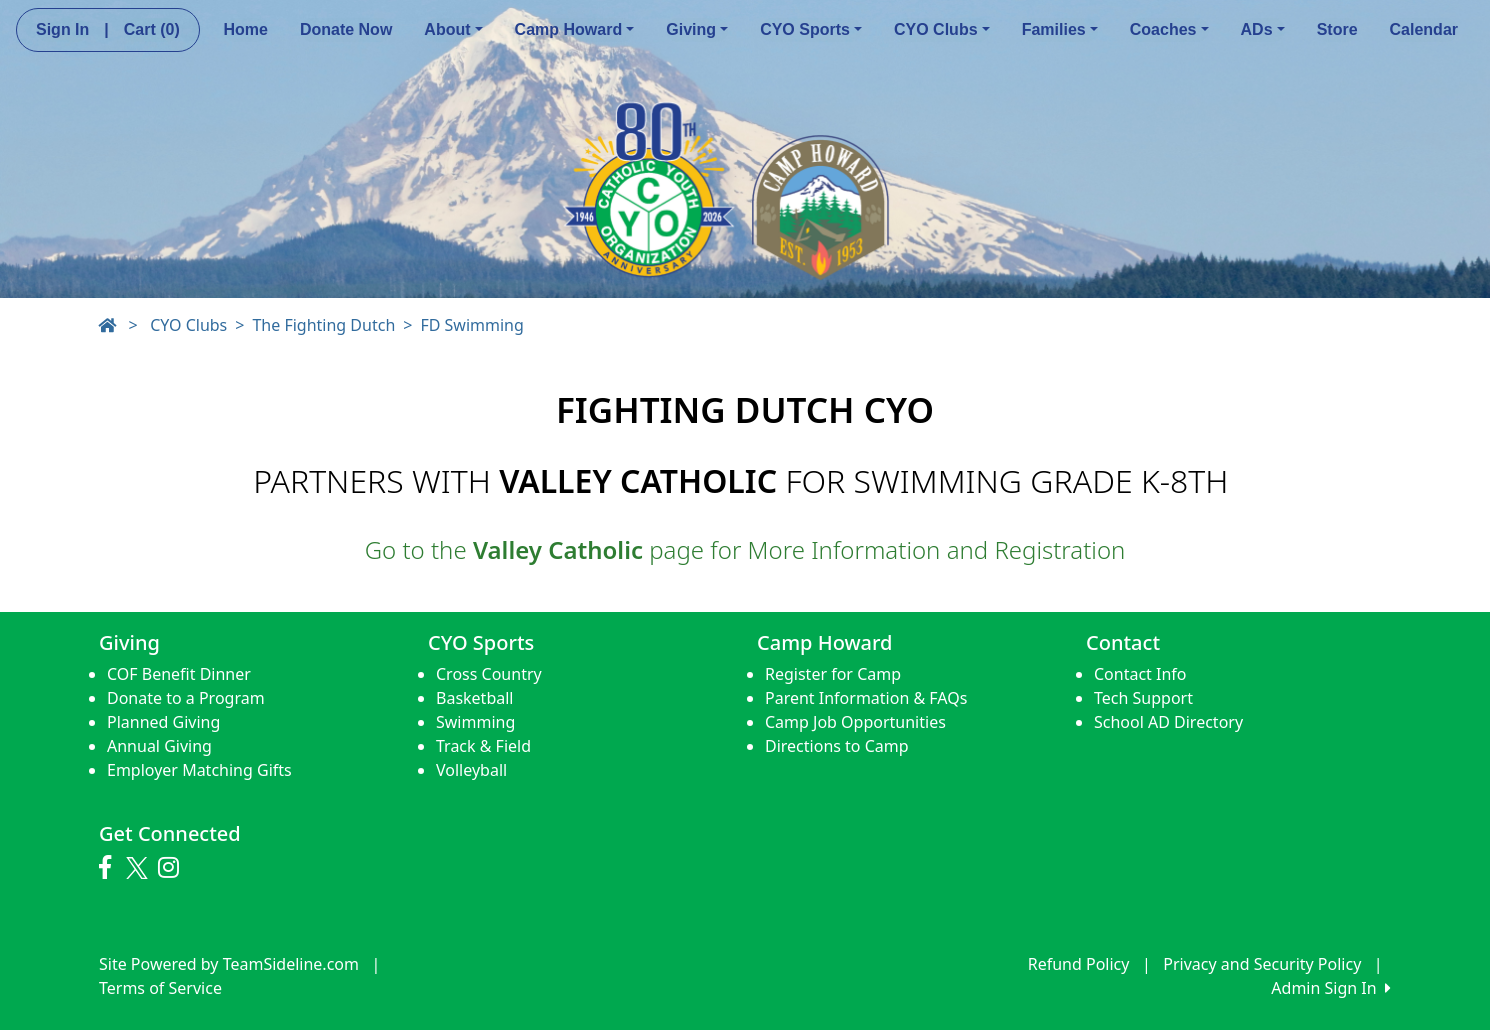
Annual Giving (159, 746)
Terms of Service (160, 988)
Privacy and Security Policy (1262, 964)
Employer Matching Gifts (199, 770)
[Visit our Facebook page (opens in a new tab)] (110, 868)
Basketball (474, 698)
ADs (1263, 29)
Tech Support (1143, 698)
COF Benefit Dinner (179, 674)
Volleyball (471, 770)
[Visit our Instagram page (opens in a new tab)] (173, 868)
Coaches (1169, 29)
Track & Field (483, 746)
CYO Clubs (942, 29)
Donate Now (346, 29)
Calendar (1424, 29)
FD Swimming (471, 325)
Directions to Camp (837, 746)
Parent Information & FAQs (866, 698)
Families (1060, 29)
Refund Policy (1079, 964)
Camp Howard (575, 29)
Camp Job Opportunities (855, 722)
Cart (152, 29)
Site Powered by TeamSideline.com (229, 964)
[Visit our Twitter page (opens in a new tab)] (139, 868)
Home (245, 29)
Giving (697, 29)
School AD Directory (1168, 722)
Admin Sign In (1331, 988)
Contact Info (1140, 674)
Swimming (475, 722)
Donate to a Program (186, 698)
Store (1337, 29)
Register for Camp (833, 674)
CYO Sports (811, 29)
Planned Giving (163, 722)
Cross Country (489, 674)
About (453, 29)
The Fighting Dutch (323, 325)
